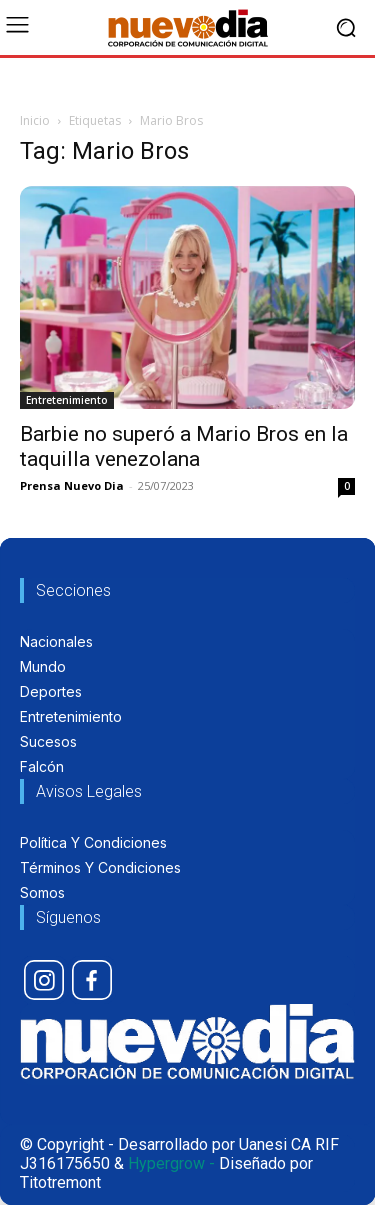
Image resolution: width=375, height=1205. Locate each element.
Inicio (35, 120)
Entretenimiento (67, 400)
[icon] (44, 980)
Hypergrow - (171, 1163)
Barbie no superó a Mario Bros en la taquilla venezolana (184, 446)
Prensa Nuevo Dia (72, 485)
